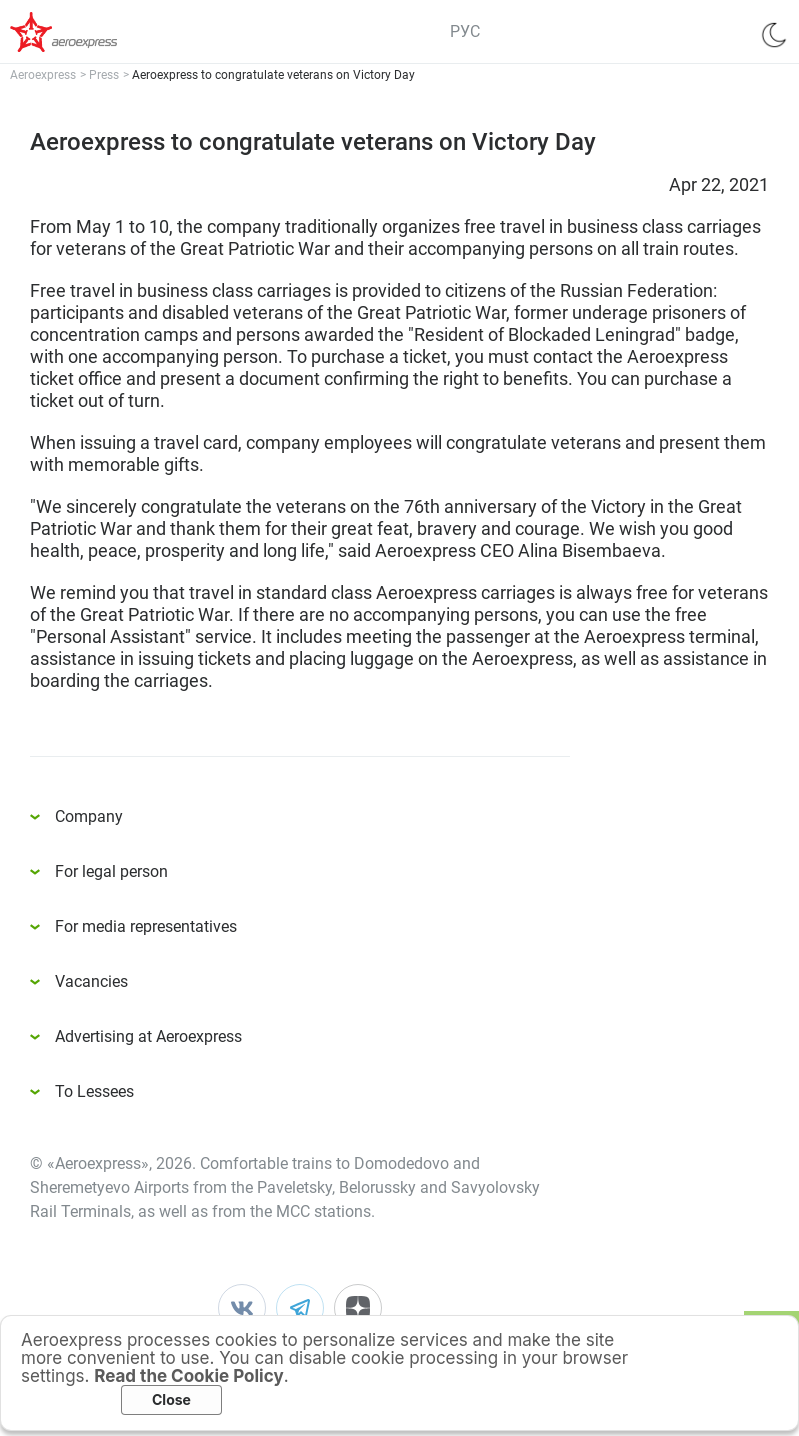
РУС (465, 31)
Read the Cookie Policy (188, 1376)
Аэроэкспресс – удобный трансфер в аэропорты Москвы (90, 32)
